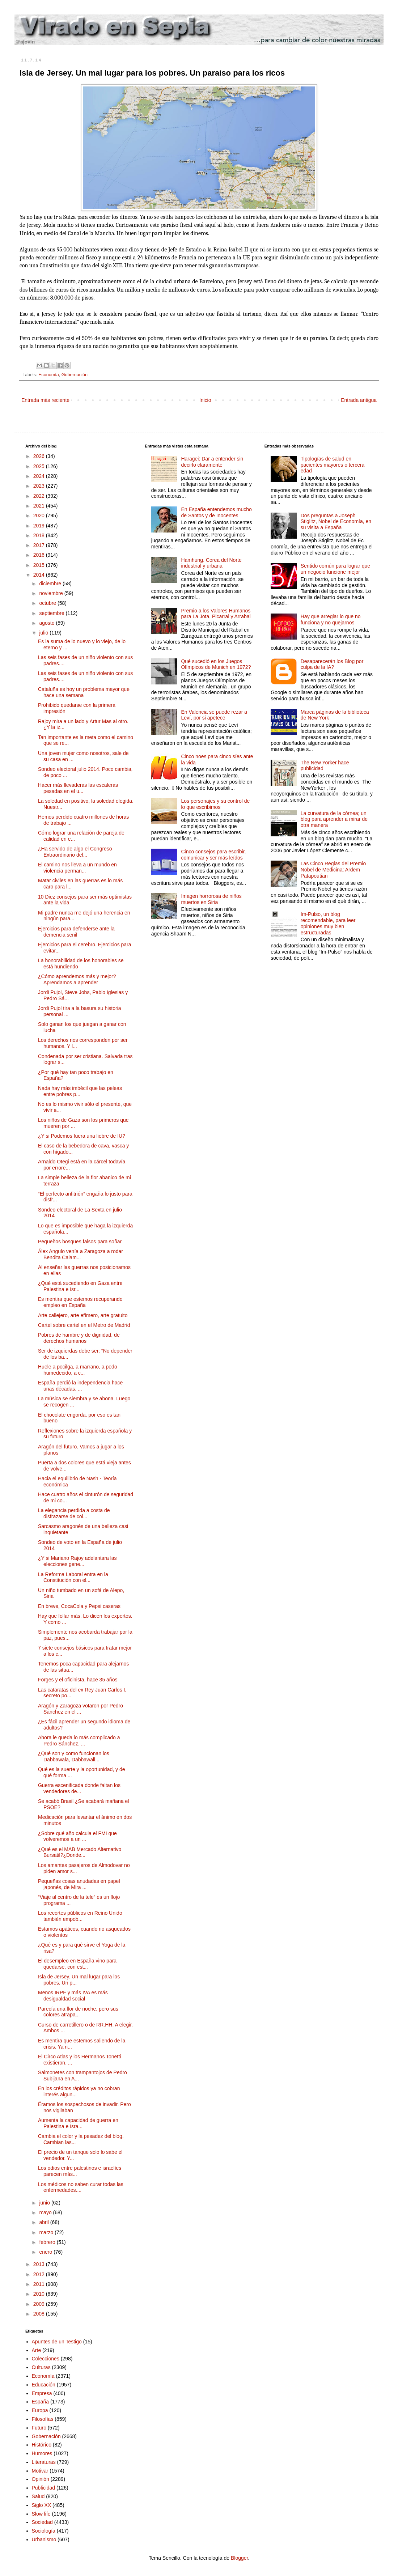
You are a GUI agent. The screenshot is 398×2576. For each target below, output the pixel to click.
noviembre (51, 593)
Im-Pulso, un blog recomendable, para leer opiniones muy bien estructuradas (328, 923)
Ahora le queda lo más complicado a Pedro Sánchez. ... (79, 1741)
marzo (47, 2232)
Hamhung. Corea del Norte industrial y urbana (211, 563)
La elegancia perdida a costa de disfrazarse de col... (74, 1513)
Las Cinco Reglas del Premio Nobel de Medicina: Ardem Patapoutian (333, 870)
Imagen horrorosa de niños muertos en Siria (211, 899)
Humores (42, 2453)
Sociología (43, 2531)
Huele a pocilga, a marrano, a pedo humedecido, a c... (77, 1370)
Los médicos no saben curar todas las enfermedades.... (80, 2187)
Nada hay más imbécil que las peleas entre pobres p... (80, 1091)
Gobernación (75, 374)
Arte (36, 2350)
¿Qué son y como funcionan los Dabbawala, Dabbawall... (73, 1756)
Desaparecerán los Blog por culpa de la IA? (332, 664)
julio (44, 633)
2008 (39, 2314)
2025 (39, 466)
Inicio (205, 400)
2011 (39, 2284)
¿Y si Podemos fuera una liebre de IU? (81, 1136)
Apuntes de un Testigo (57, 2341)
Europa (40, 2410)
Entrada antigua (359, 400)
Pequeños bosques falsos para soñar (80, 1241)
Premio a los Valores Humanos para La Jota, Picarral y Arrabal (215, 614)
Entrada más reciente (45, 400)
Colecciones (45, 2358)
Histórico (41, 2445)
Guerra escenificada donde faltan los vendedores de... (79, 1788)
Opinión (40, 2479)
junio (45, 2203)
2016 (39, 555)
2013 (39, 2264)
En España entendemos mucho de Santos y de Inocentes (216, 512)
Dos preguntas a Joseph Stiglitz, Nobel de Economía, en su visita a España (336, 522)
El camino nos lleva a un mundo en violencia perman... (77, 868)
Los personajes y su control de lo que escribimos (215, 804)
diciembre (51, 583)
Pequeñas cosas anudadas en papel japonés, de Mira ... (79, 1884)
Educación (43, 2385)
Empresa (42, 2393)
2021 (39, 506)
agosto (47, 623)
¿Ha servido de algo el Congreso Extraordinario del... (75, 852)
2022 (39, 496)
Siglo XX (41, 2505)
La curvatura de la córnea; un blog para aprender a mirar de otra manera (334, 819)
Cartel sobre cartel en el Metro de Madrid (84, 1325)
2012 (39, 2274)
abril (44, 2222)
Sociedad (42, 2522)
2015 (39, 565)
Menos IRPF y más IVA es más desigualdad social (73, 1996)
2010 (39, 2294)
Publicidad (43, 2488)
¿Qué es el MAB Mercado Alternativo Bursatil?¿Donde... (79, 1852)
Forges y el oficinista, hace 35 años (77, 1679)
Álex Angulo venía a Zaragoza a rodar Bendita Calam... (80, 1254)
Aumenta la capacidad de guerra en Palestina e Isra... (78, 2123)
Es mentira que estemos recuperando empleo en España (80, 1302)
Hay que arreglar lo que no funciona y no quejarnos (331, 619)
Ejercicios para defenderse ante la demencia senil (76, 932)
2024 (39, 476)
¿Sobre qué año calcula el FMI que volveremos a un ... (77, 1836)
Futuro (39, 2428)
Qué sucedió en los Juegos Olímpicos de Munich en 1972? (216, 664)
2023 (39, 486)
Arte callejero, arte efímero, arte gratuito (82, 1315)
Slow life (41, 2514)
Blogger (239, 2558)
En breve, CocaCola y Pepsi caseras (79, 1606)
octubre (48, 603)
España (40, 2402)
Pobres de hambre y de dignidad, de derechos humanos (79, 1338)
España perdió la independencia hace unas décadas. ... (80, 1386)
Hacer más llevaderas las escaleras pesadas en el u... (78, 788)
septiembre (52, 613)
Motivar (40, 2471)
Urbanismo (44, 2539)
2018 (39, 535)
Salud (38, 2496)
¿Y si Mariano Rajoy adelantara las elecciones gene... (77, 1561)
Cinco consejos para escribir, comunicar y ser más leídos (213, 855)
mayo (46, 2212)
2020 (39, 515)
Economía (48, 374)
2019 (39, 526)
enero (46, 2252)
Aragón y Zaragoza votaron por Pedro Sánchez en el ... (80, 1709)
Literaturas (44, 2462)
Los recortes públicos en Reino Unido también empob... (80, 1916)
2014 (39, 575)
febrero (47, 2242)
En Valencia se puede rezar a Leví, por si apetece (214, 715)
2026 (39, 456)
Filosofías (43, 2419)
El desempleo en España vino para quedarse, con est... (77, 1964)
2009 (39, 2304)
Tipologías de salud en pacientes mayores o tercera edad (333, 465)
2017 (39, 545)
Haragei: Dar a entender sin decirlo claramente (212, 462)
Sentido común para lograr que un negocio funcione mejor (335, 569)
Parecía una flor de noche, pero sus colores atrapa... (78, 2012)
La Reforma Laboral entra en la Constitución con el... (73, 1577)
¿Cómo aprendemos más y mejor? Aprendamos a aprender (77, 979)
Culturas (41, 2367)
